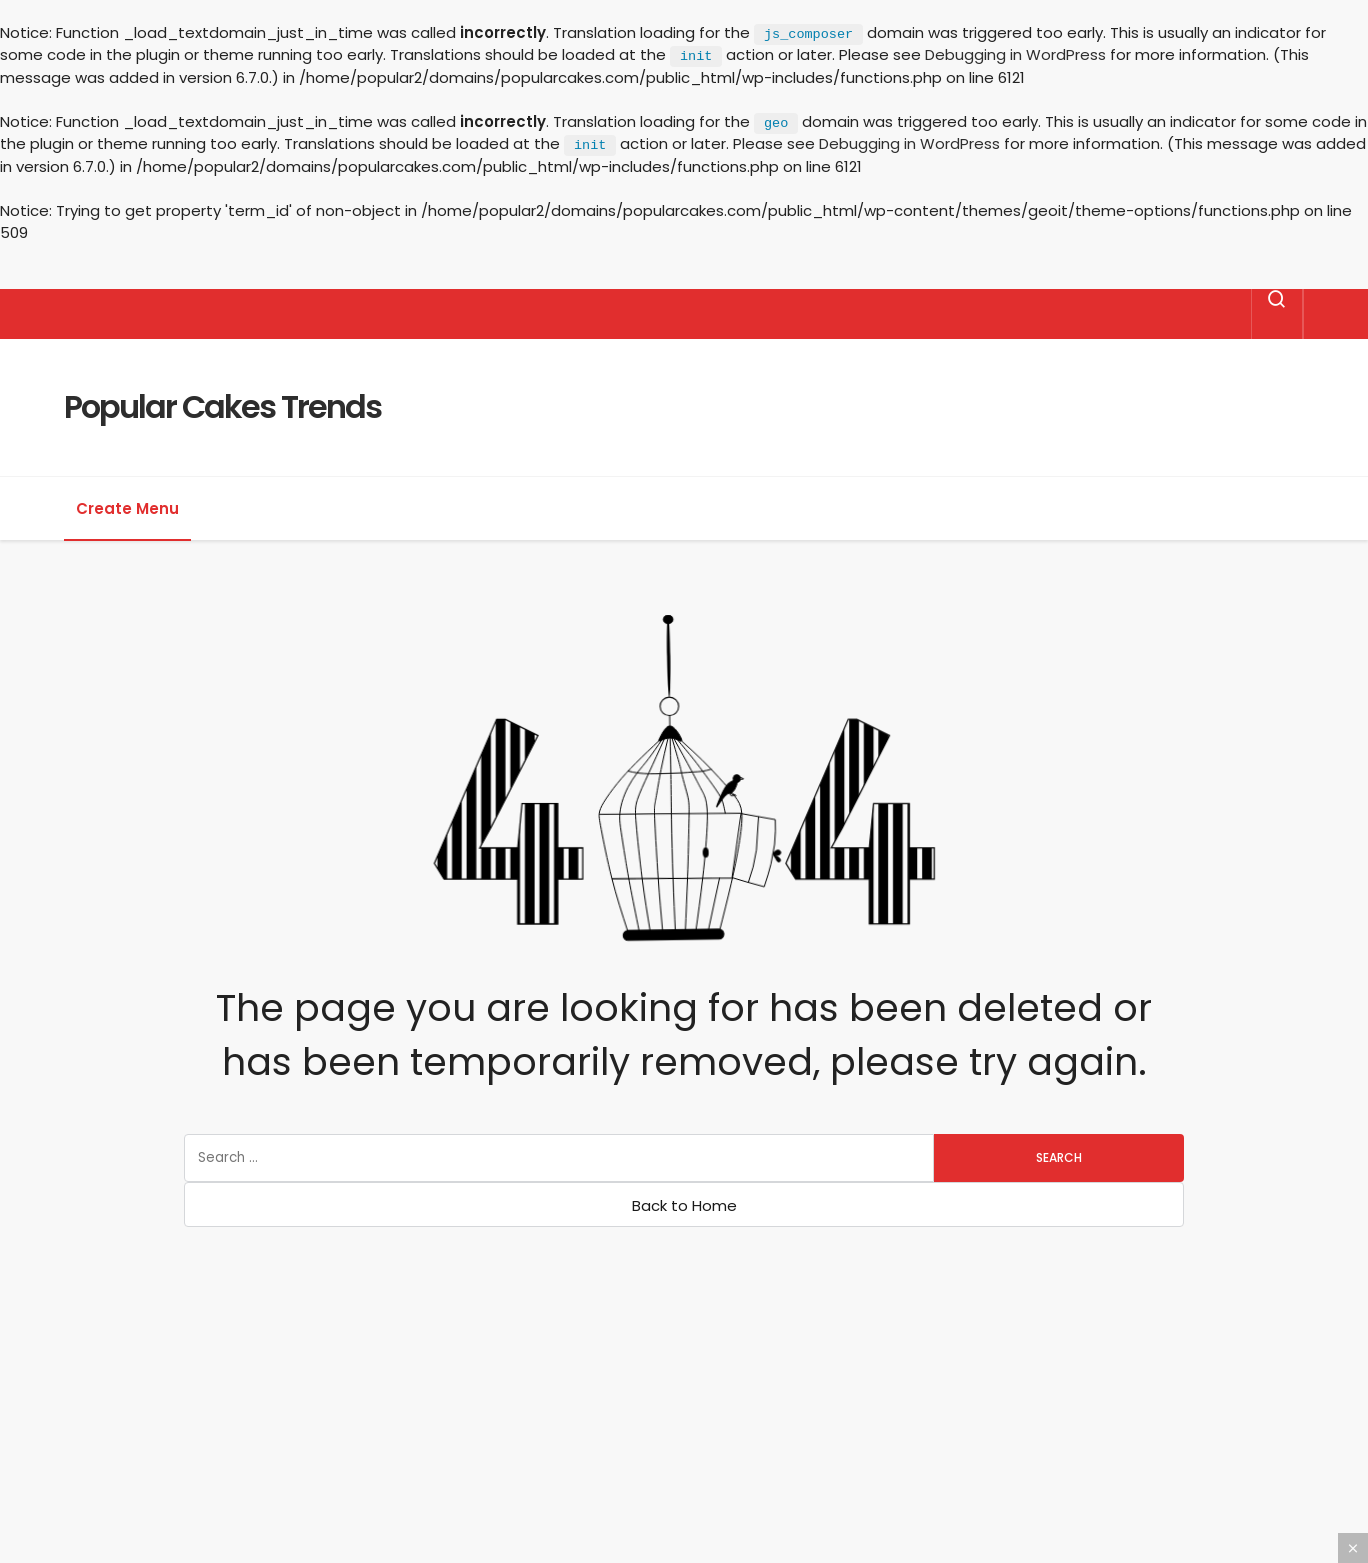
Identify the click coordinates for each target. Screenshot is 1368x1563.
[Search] (1277, 299)
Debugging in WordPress (1015, 54)
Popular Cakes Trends (222, 406)
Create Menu (127, 508)
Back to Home (684, 1205)
